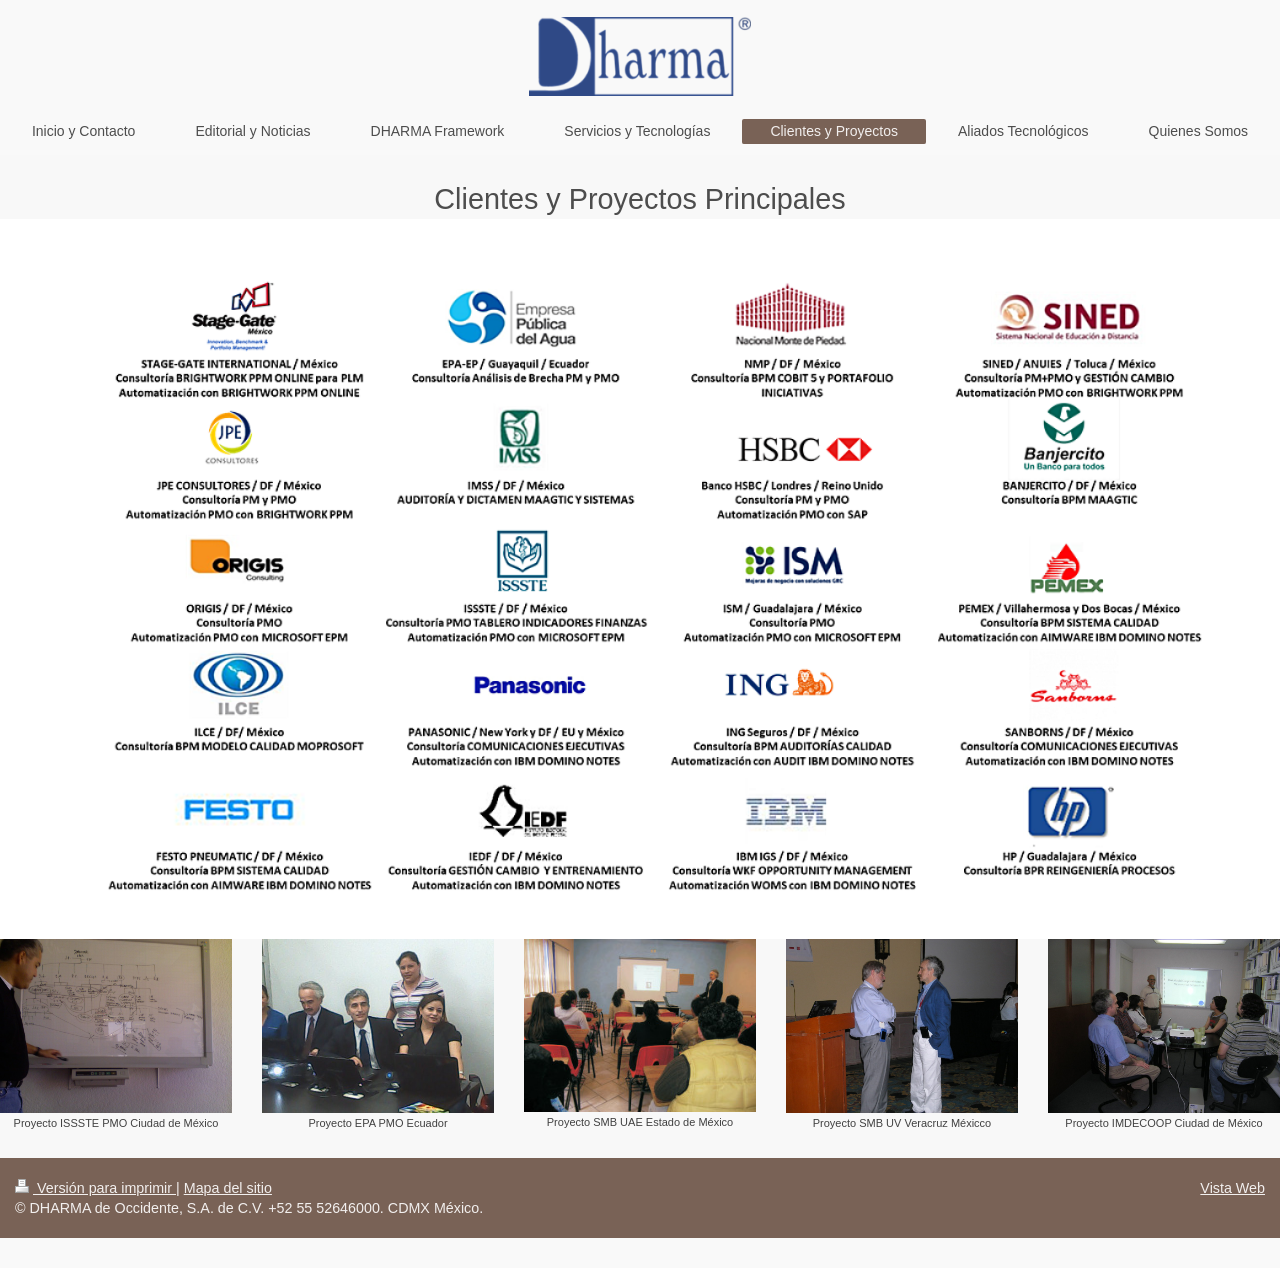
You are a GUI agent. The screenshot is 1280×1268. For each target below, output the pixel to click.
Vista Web (1232, 1188)
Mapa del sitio (228, 1188)
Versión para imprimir (95, 1188)
